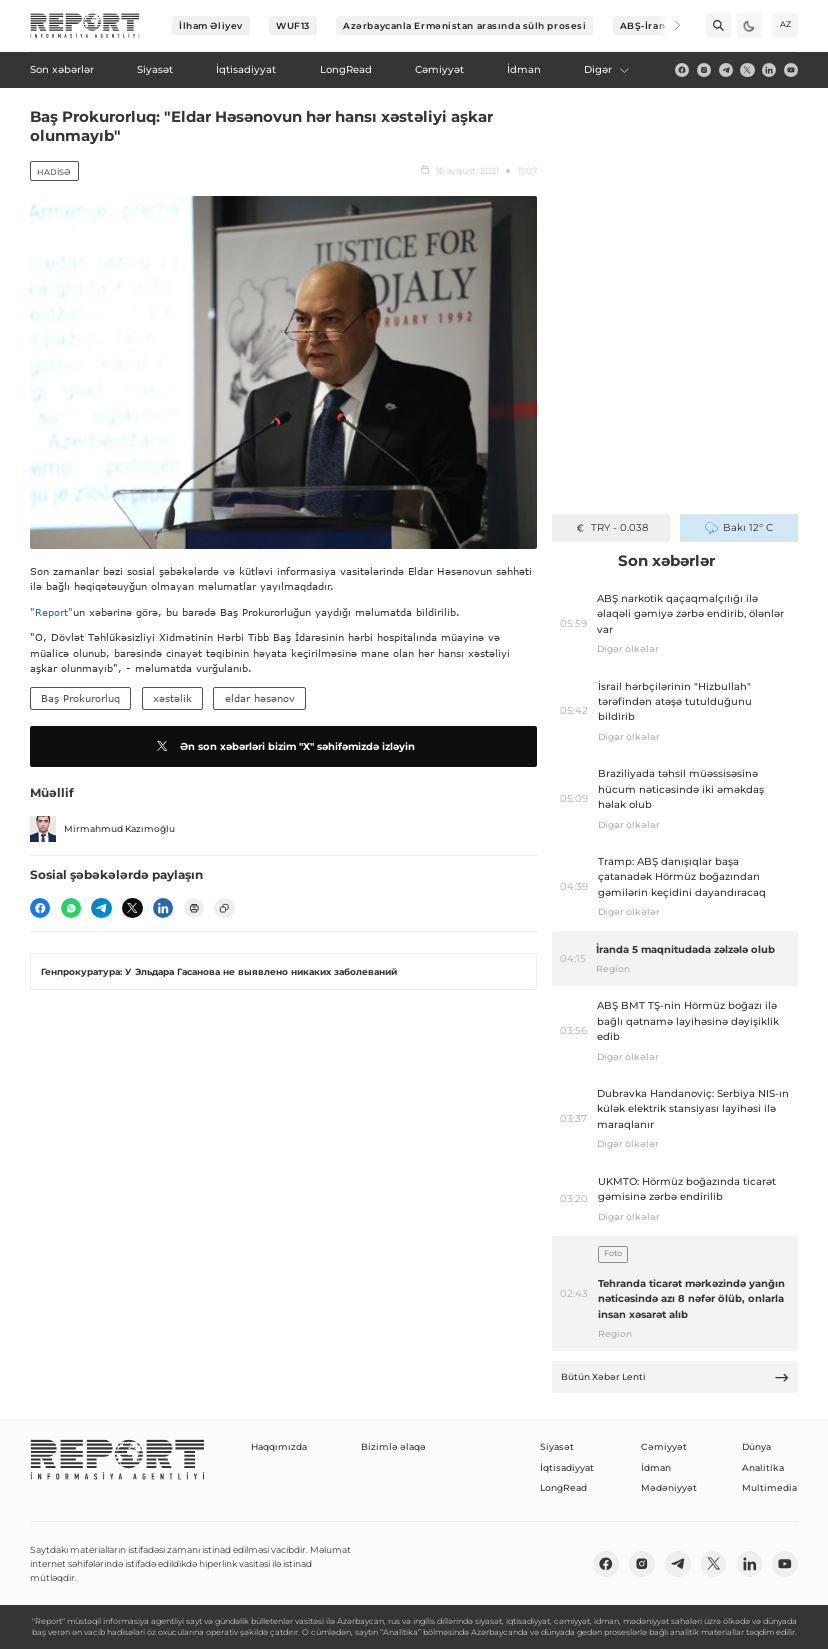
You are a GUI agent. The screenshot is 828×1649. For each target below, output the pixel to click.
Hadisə (54, 172)
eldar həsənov (260, 698)
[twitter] (747, 70)
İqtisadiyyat (567, 1467)
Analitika (763, 1467)
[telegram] (726, 70)
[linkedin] (769, 70)
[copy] (224, 908)
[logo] (85, 26)
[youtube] (791, 70)
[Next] (668, 25)
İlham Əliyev (211, 25)
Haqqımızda (279, 1446)
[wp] (71, 908)
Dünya (756, 1446)
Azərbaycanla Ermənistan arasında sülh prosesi (464, 25)
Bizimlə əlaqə (393, 1446)
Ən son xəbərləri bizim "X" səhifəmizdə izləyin (283, 746)
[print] (194, 908)
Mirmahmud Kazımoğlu (102, 829)
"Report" (51, 612)
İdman (656, 1467)
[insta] (704, 70)
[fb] (682, 70)
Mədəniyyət (669, 1487)
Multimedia (769, 1487)
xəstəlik (172, 698)
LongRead (563, 1487)
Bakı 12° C (738, 527)
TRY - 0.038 (611, 527)
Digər (607, 69)
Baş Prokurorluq (80, 698)
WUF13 (293, 25)
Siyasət (557, 1446)
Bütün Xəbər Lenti (675, 1377)
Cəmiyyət (664, 1446)
